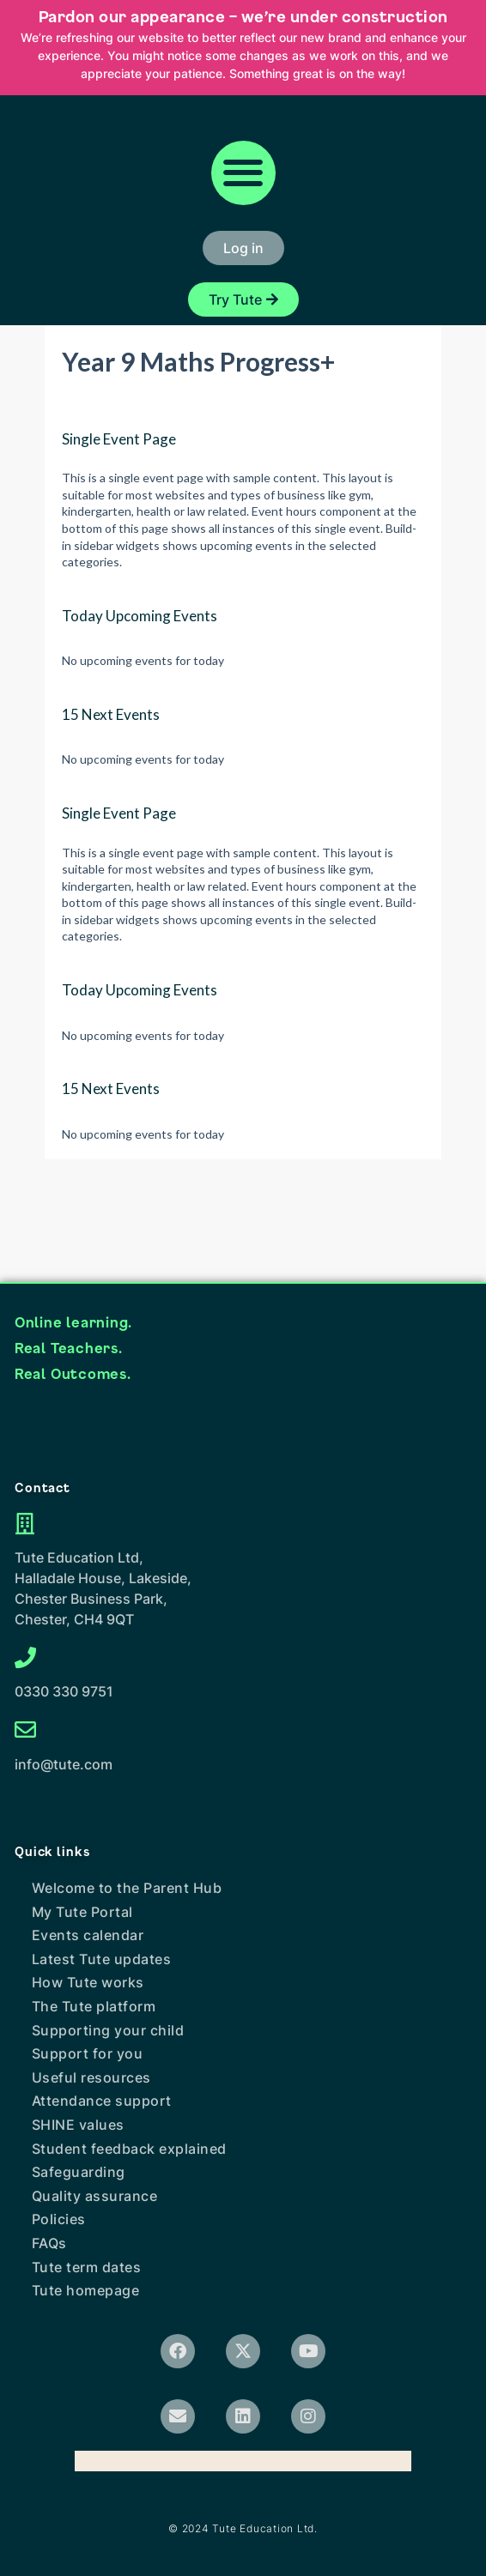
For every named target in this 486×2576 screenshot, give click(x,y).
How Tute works (88, 1982)
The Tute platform (94, 2006)
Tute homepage (86, 2290)
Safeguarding (78, 2171)
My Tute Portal (82, 1911)
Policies (59, 2219)
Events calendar (88, 1935)
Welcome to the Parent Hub (127, 1887)
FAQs (49, 2243)
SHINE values (78, 2124)
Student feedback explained (129, 2148)
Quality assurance (95, 2195)
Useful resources (91, 2077)
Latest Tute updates (102, 1959)
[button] (243, 173)
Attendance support (102, 2100)
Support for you (87, 2053)
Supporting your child (108, 2030)
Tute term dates (87, 2267)
